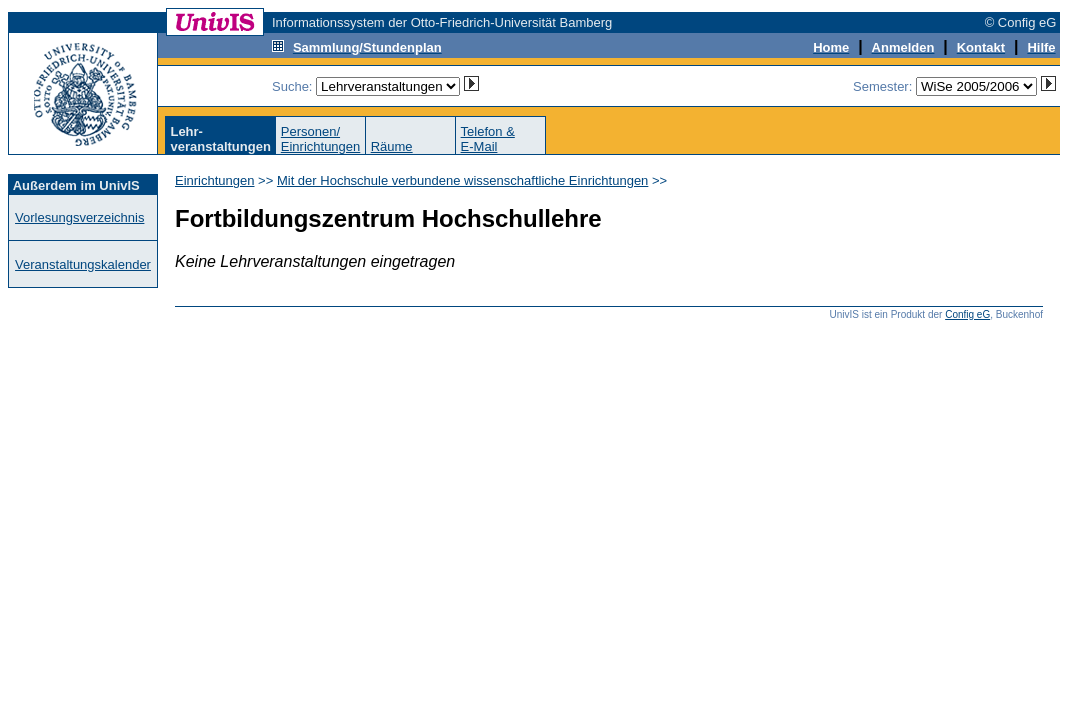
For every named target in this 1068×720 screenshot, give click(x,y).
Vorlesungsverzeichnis (79, 217)
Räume (392, 146)
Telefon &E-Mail (488, 139)
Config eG (967, 314)
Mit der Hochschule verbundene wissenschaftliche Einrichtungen (462, 180)
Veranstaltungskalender (83, 264)
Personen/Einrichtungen (321, 139)
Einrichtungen (215, 180)
